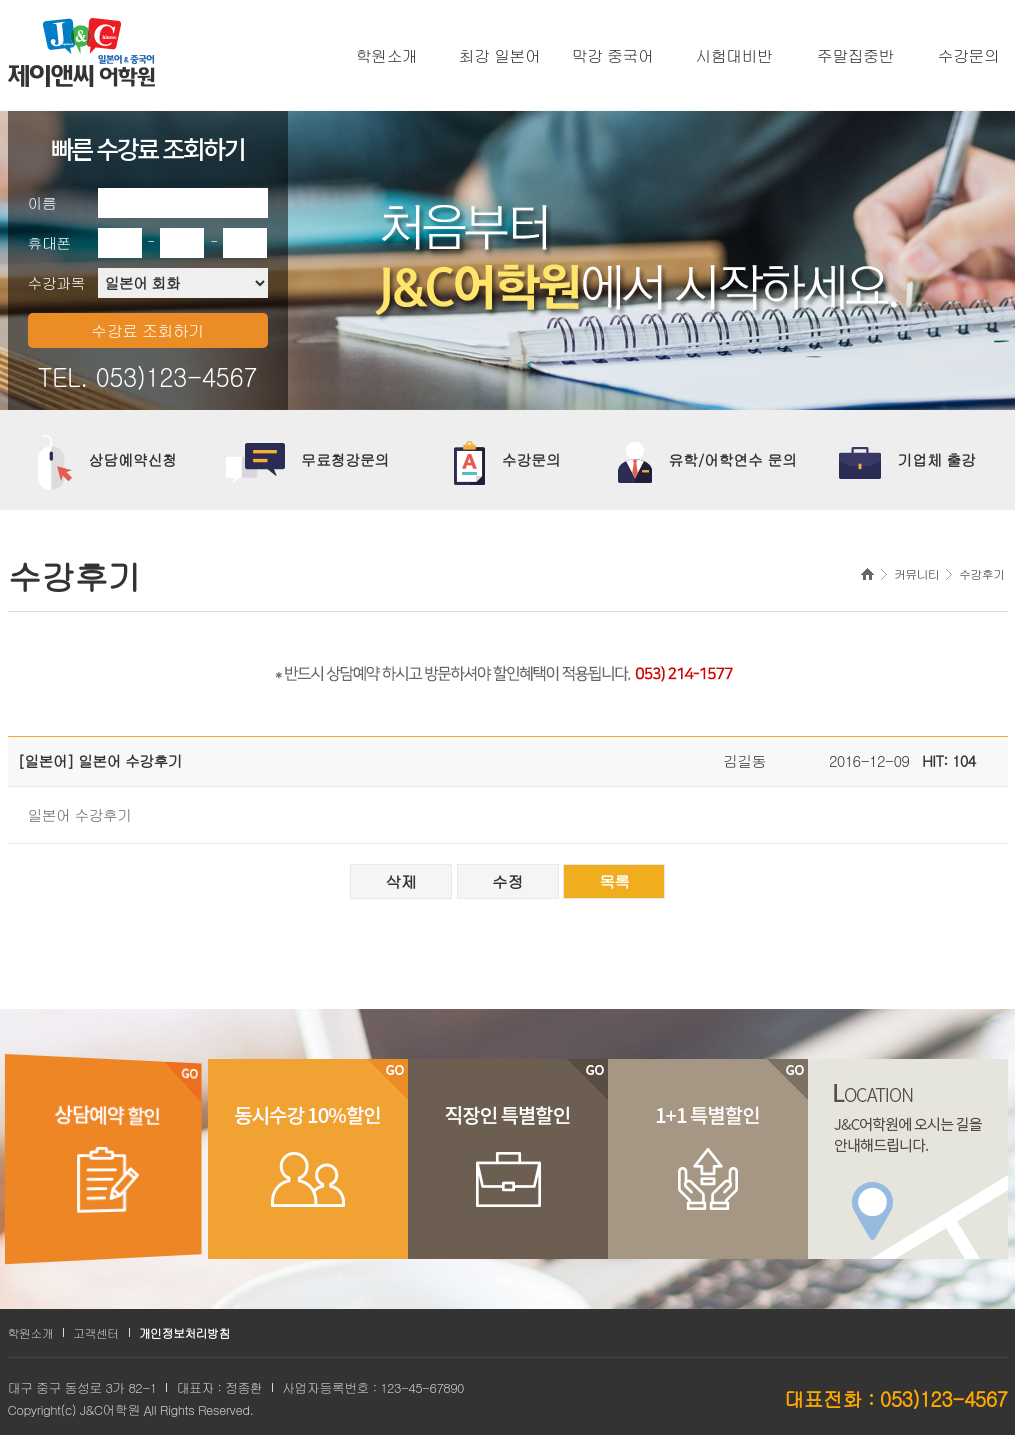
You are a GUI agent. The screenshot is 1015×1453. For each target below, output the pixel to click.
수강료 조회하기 (147, 330)
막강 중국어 (613, 56)
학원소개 (387, 56)
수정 (507, 881)
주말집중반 (855, 56)
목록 (614, 881)
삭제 (400, 881)
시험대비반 (734, 56)
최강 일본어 (500, 56)
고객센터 (96, 1332)
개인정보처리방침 (184, 1332)
